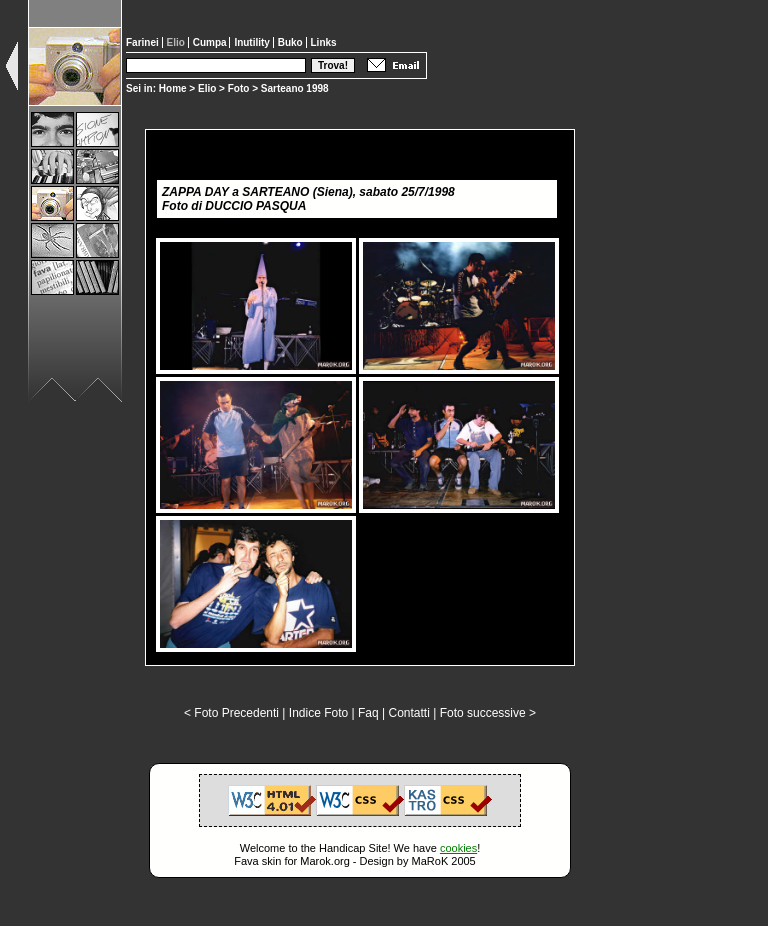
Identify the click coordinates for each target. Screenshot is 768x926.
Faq (368, 713)
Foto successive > (488, 713)
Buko (292, 42)
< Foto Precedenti (231, 713)
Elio (207, 88)
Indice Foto (318, 713)
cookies (458, 848)
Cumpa (211, 42)
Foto (239, 88)
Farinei (144, 42)
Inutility (253, 42)
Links (324, 42)
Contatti (408, 713)
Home (173, 88)
